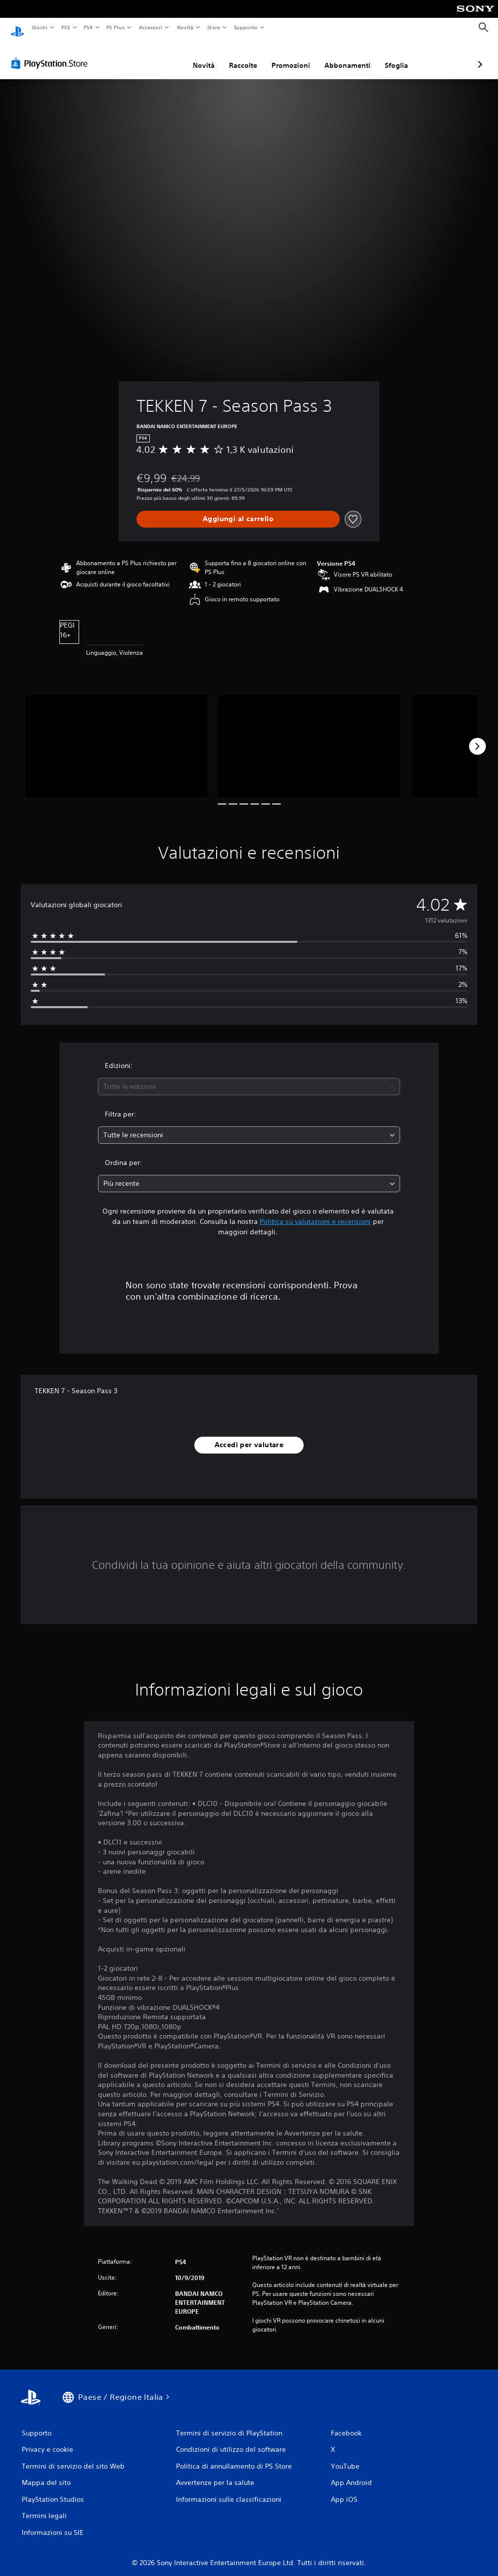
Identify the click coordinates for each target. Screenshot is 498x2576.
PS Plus (115, 27)
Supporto (246, 27)
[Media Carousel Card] (116, 736)
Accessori (150, 27)
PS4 (88, 27)
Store (214, 27)
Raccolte (191, 55)
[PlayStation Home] (17, 28)
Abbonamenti (295, 55)
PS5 (66, 27)
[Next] (477, 737)
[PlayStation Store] (51, 54)
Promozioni (238, 55)
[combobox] (249, 1077)
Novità (185, 27)
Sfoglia (344, 55)
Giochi (39, 27)
